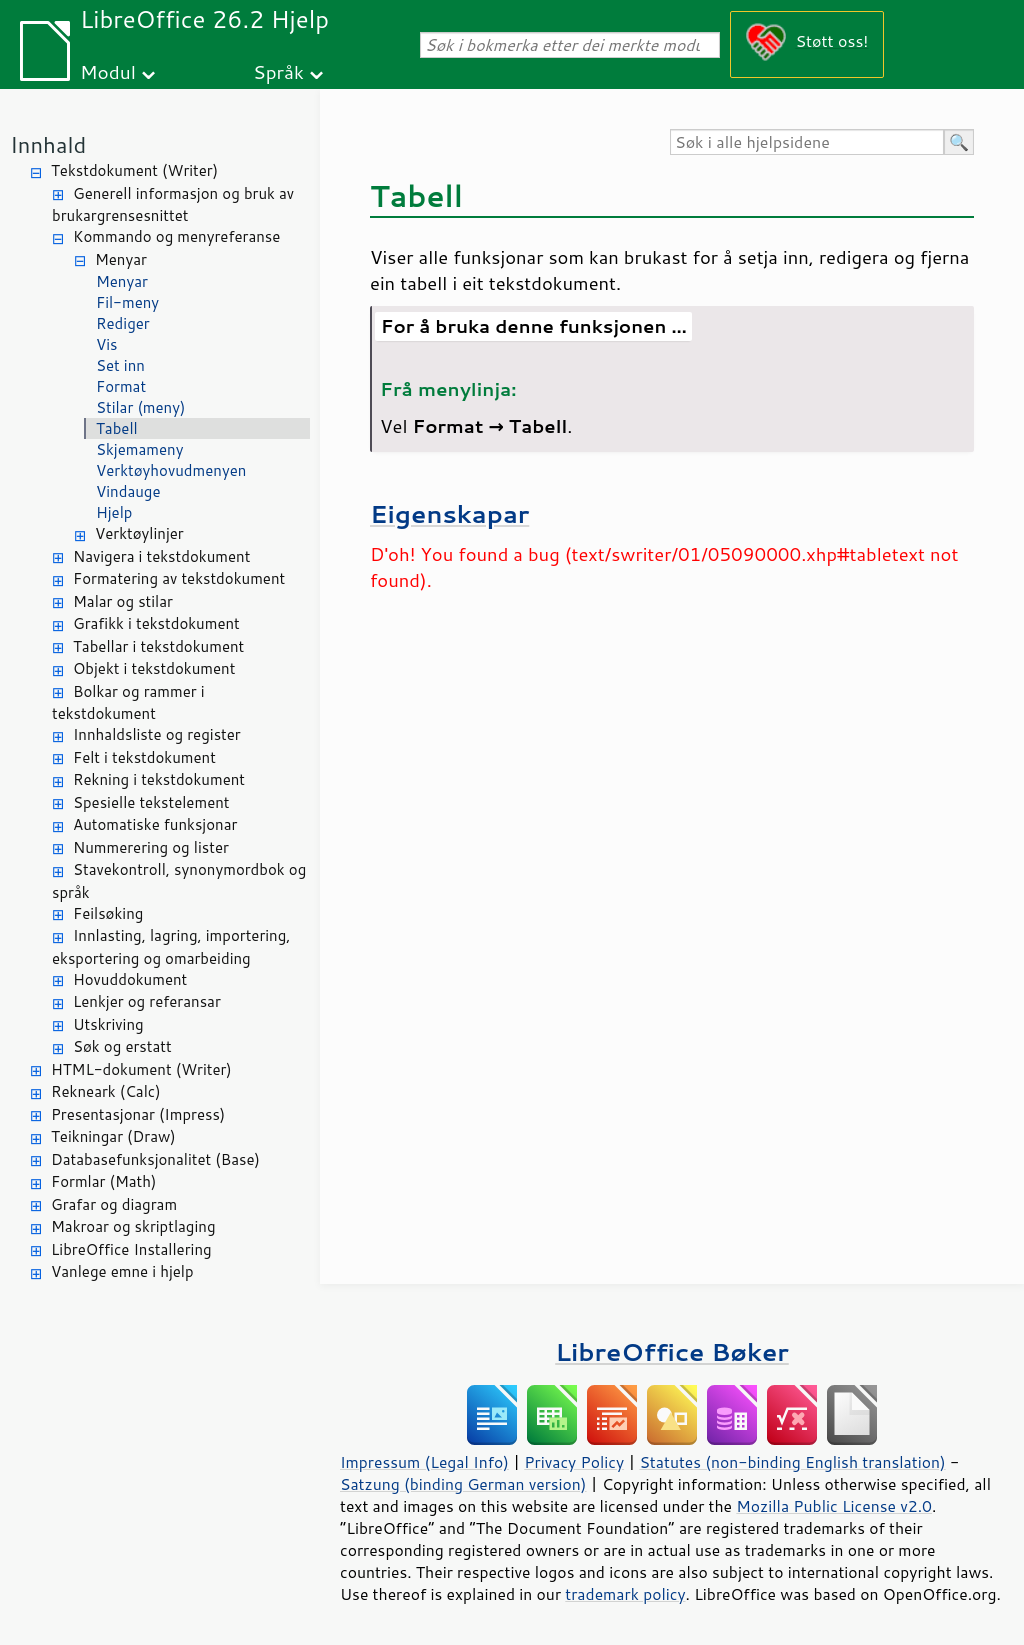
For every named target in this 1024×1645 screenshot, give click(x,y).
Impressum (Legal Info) (424, 1462)
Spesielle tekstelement (151, 802)
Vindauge (128, 491)
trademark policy (625, 1594)
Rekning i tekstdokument (159, 779)
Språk (278, 71)
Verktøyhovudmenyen (171, 470)
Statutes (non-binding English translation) (792, 1462)
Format (121, 386)
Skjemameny (139, 449)
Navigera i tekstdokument (161, 556)
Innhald (48, 144)
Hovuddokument (130, 979)
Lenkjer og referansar (147, 1001)
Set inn (120, 365)
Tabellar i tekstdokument (158, 646)
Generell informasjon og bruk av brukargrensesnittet (173, 205)
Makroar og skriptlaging (133, 1226)
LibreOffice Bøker (672, 1351)
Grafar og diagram (114, 1204)
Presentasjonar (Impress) (138, 1114)
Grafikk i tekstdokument (156, 623)
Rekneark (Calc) (106, 1091)
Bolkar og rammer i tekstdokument (128, 703)
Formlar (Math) (103, 1181)
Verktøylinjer (139, 533)
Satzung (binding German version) (463, 1484)
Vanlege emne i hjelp (122, 1271)
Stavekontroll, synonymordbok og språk (179, 881)
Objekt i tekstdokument (154, 668)
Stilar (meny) (140, 407)
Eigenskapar (449, 513)
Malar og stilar (123, 601)
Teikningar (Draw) (113, 1136)
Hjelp (114, 512)
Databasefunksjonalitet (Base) (155, 1159)
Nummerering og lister (151, 847)
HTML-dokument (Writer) (141, 1069)
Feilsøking (108, 913)
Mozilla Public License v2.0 (834, 1506)
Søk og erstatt (122, 1046)
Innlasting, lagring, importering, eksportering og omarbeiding (171, 947)
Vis (107, 344)
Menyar (121, 259)
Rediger (123, 323)
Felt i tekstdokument (144, 757)
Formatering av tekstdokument (179, 578)
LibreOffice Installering (131, 1249)
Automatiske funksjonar (155, 824)
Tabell (117, 428)
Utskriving (108, 1024)
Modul (108, 71)
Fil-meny (127, 302)
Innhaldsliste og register (157, 734)
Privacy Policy (574, 1462)
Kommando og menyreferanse (176, 236)
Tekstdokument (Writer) (134, 170)
